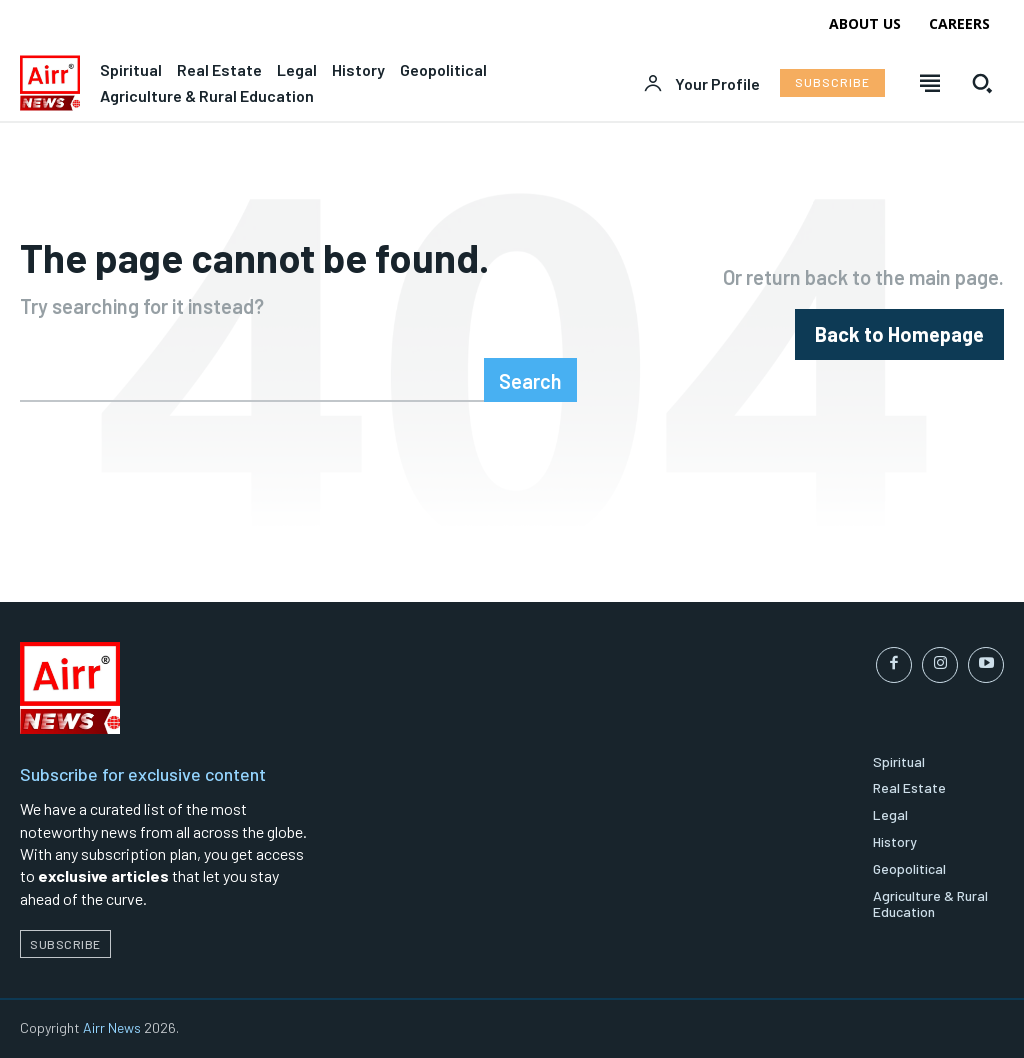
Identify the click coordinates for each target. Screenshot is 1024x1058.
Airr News (112, 1027)
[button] (982, 83)
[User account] (701, 84)
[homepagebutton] (899, 334)
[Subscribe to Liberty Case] (832, 82)
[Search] (530, 380)
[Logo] (50, 83)
